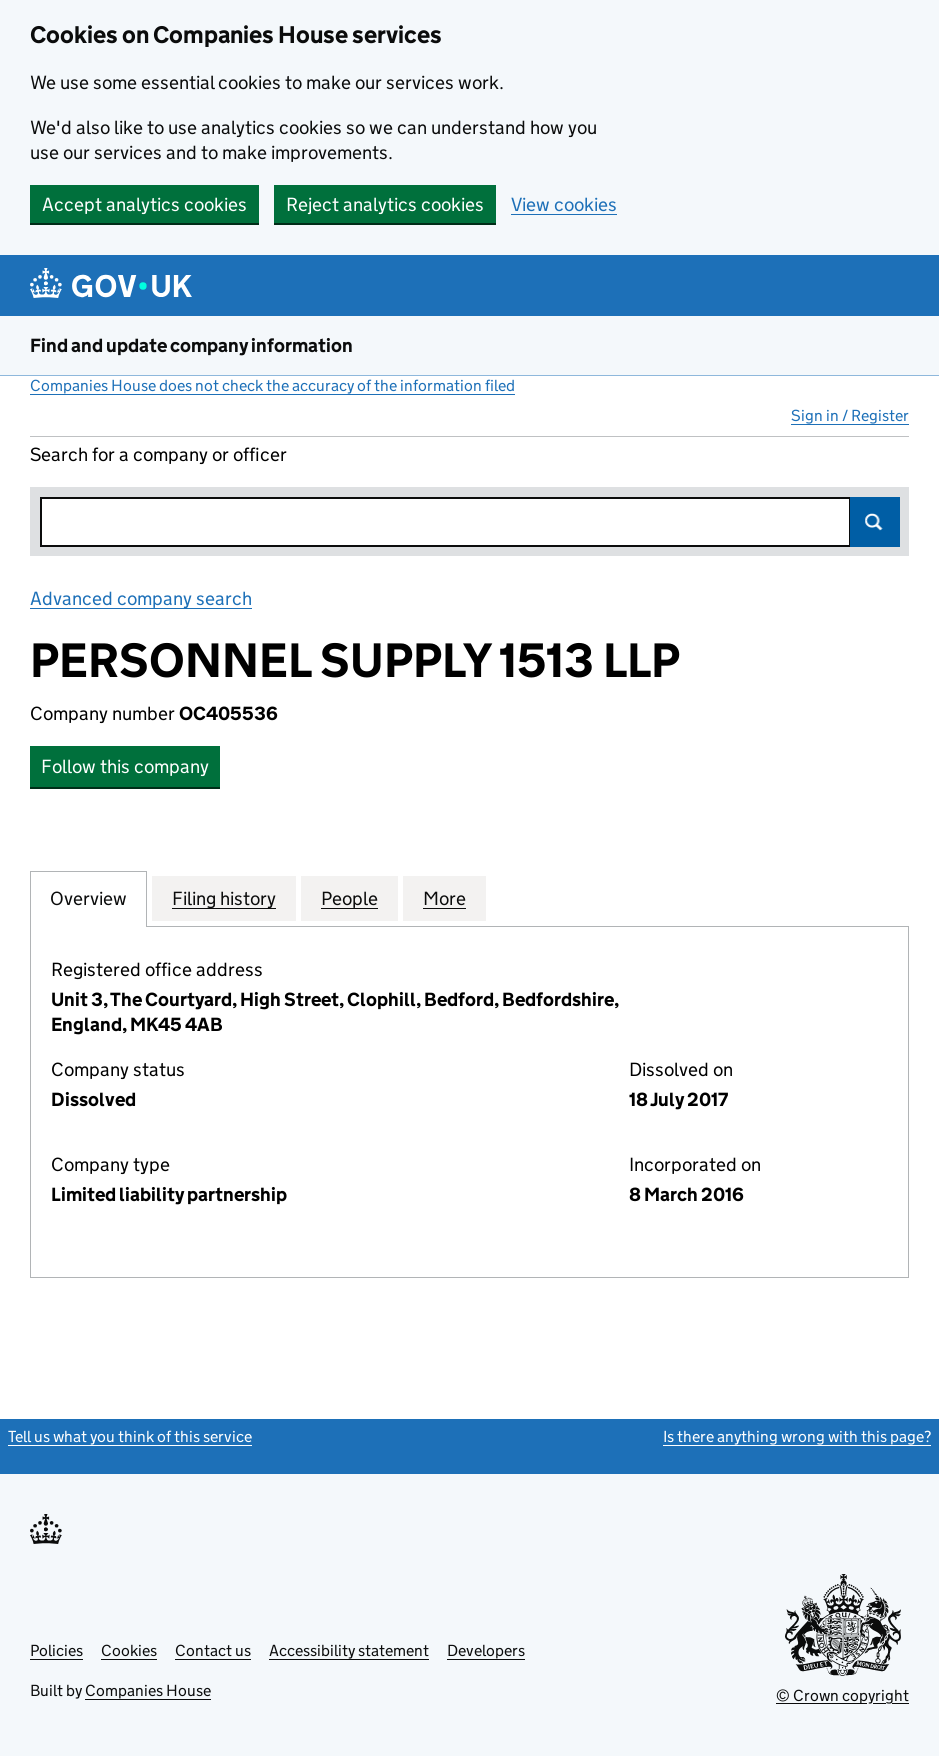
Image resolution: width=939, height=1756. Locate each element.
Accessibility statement (349, 1650)
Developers (486, 1650)
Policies (56, 1650)
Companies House (148, 1690)
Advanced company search (141, 598)
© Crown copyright (842, 1695)
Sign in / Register (850, 415)
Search (875, 522)
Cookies (129, 1650)
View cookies (564, 204)
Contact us (213, 1650)
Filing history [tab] (224, 898)
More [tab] (444, 898)
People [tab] (349, 898)
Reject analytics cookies (385, 204)
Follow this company (125, 766)
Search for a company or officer (158, 454)
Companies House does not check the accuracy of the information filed (272, 385)
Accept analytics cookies (144, 204)
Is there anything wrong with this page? (797, 1436)
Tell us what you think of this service (130, 1436)
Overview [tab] (88, 898)
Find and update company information (191, 345)
